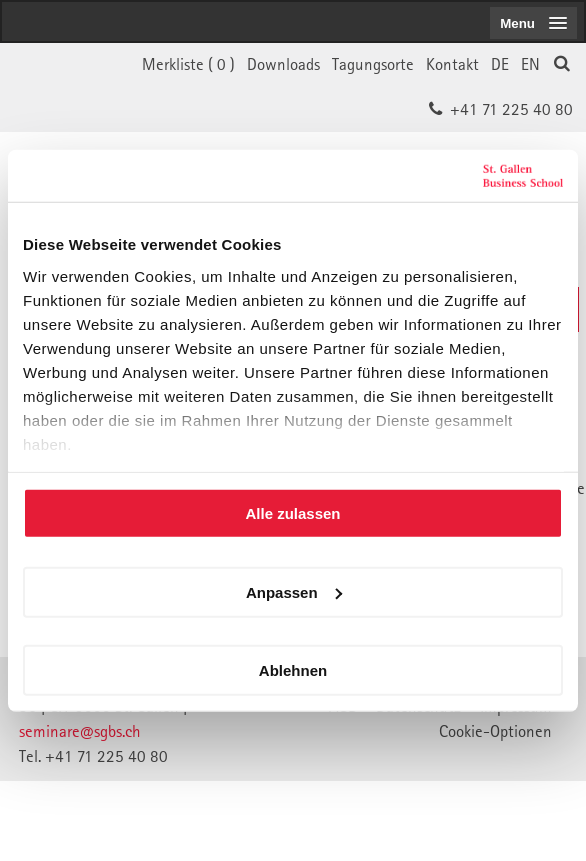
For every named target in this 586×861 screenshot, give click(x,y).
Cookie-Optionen (495, 731)
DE (500, 64)
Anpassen (294, 591)
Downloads (283, 64)
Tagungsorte (373, 64)
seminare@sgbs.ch (80, 731)
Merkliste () (188, 64)
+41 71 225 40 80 (511, 109)
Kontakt (452, 64)
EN (530, 64)
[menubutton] (533, 23)
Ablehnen (293, 670)
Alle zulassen (292, 513)
